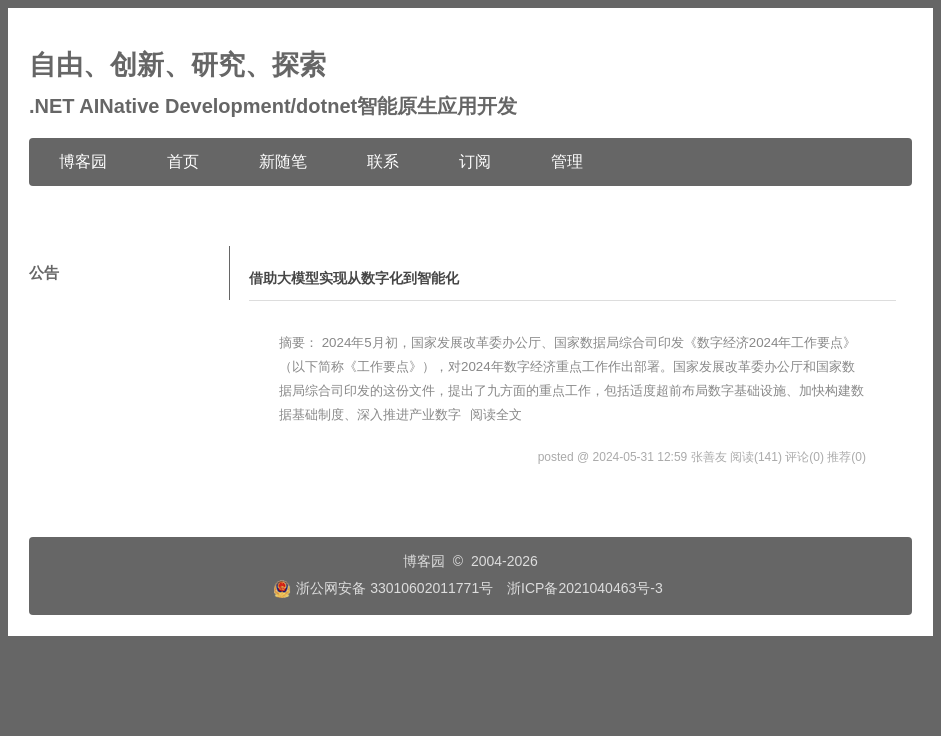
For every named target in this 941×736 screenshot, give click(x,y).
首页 (183, 161)
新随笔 (283, 161)
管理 (567, 161)
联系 (383, 161)
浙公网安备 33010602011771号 (383, 588)
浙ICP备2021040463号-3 (585, 588)
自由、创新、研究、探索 (177, 65)
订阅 (475, 161)
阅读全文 (496, 414)
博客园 (83, 161)
